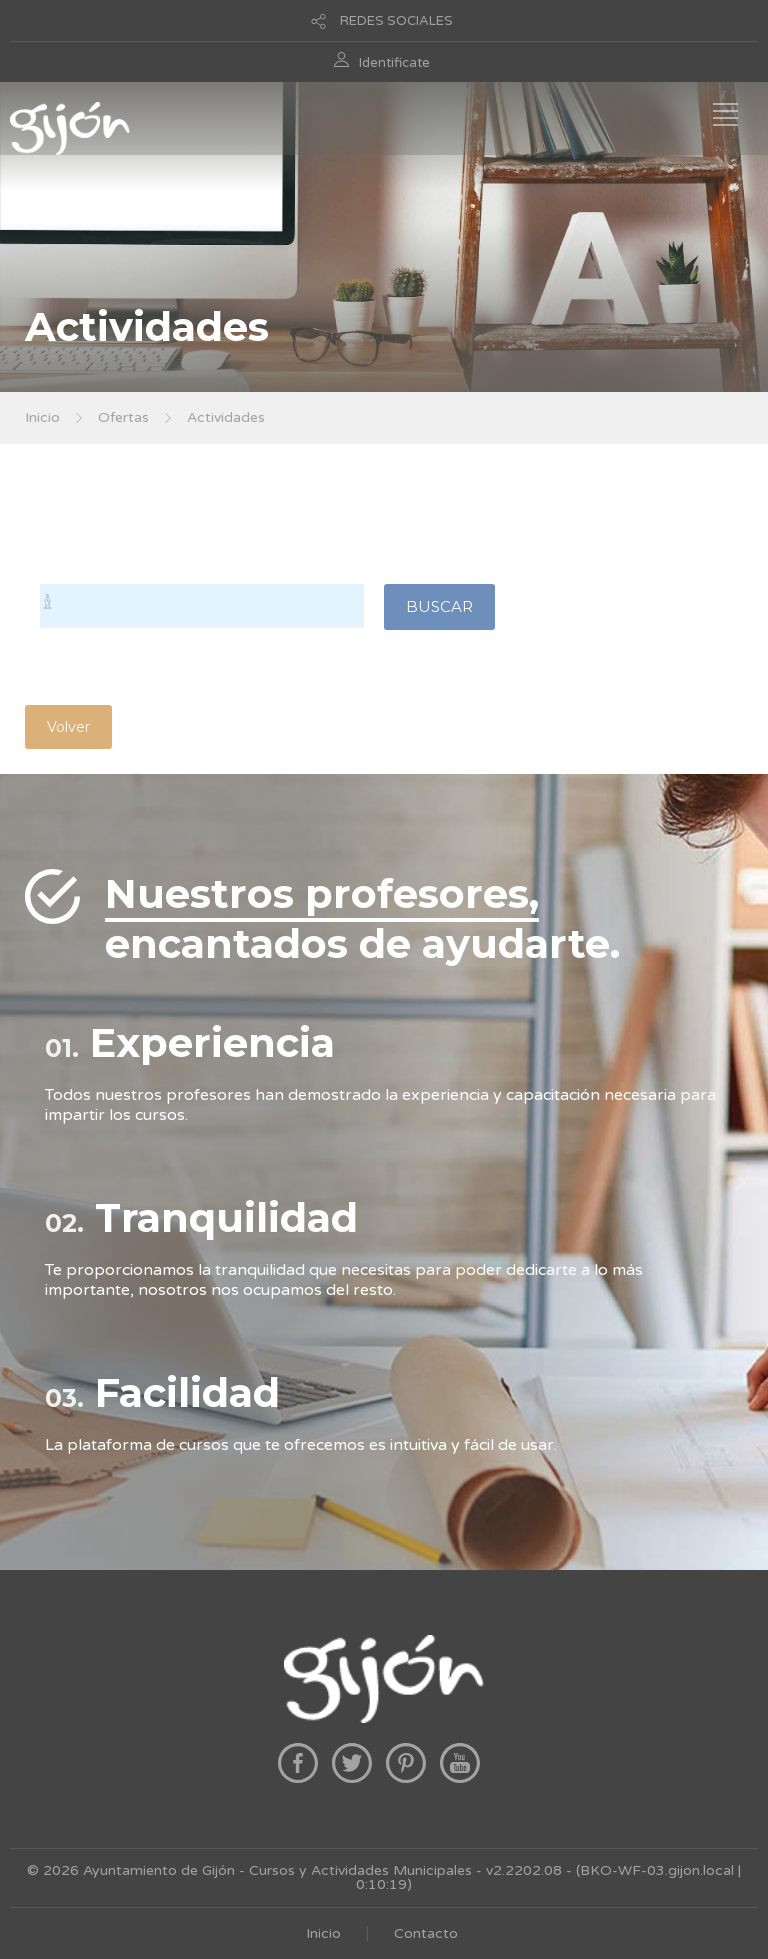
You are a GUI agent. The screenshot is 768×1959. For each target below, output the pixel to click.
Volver (68, 727)
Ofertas (123, 417)
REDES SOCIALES (396, 21)
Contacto (426, 1933)
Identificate (394, 63)
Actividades (226, 417)
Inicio (42, 417)
